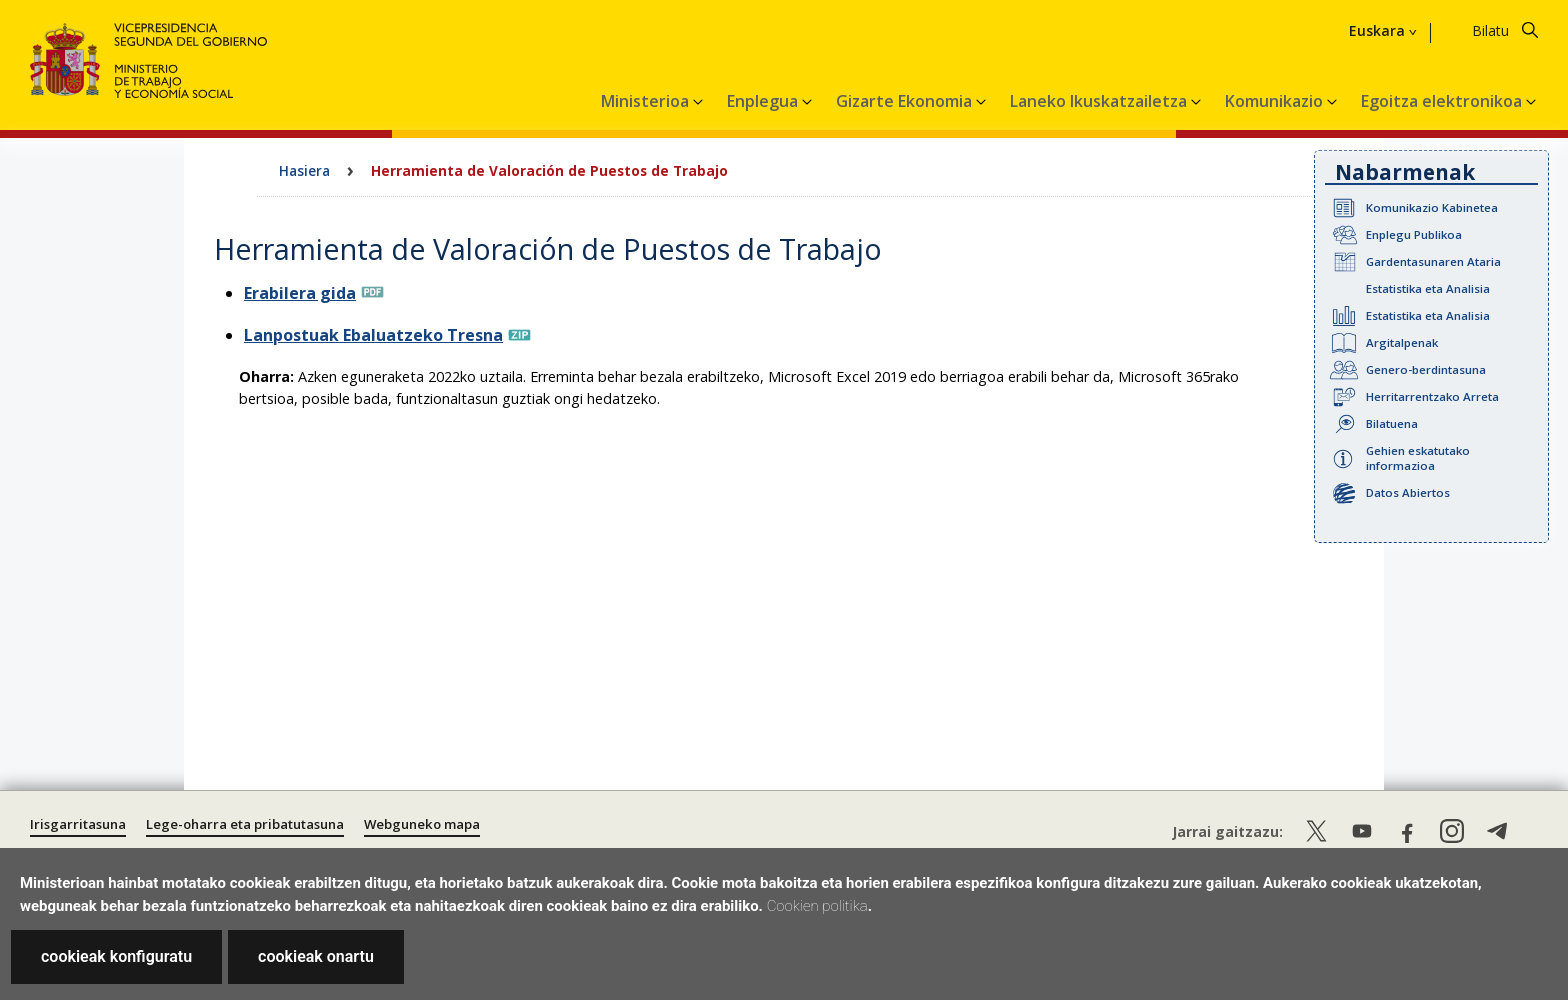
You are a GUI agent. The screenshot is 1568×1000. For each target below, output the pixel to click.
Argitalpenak (1402, 342)
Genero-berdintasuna (1426, 369)
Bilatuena (1392, 423)
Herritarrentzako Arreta (1432, 396)
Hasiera (304, 170)
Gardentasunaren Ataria (1433, 261)
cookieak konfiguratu (116, 956)
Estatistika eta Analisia (1428, 288)
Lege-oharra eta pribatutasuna (245, 824)
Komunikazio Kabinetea (1432, 207)
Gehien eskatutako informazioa (1418, 458)
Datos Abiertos (1408, 492)
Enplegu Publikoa (1414, 234)
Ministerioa (647, 101)
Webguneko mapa (422, 824)
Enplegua (764, 101)
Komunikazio (1276, 101)
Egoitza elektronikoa (1443, 101)
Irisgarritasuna (78, 824)
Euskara (1377, 31)
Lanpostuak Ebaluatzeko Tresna (373, 335)
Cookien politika (817, 906)
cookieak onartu (316, 956)
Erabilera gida (300, 293)
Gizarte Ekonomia (906, 101)
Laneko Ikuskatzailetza (1100, 101)
